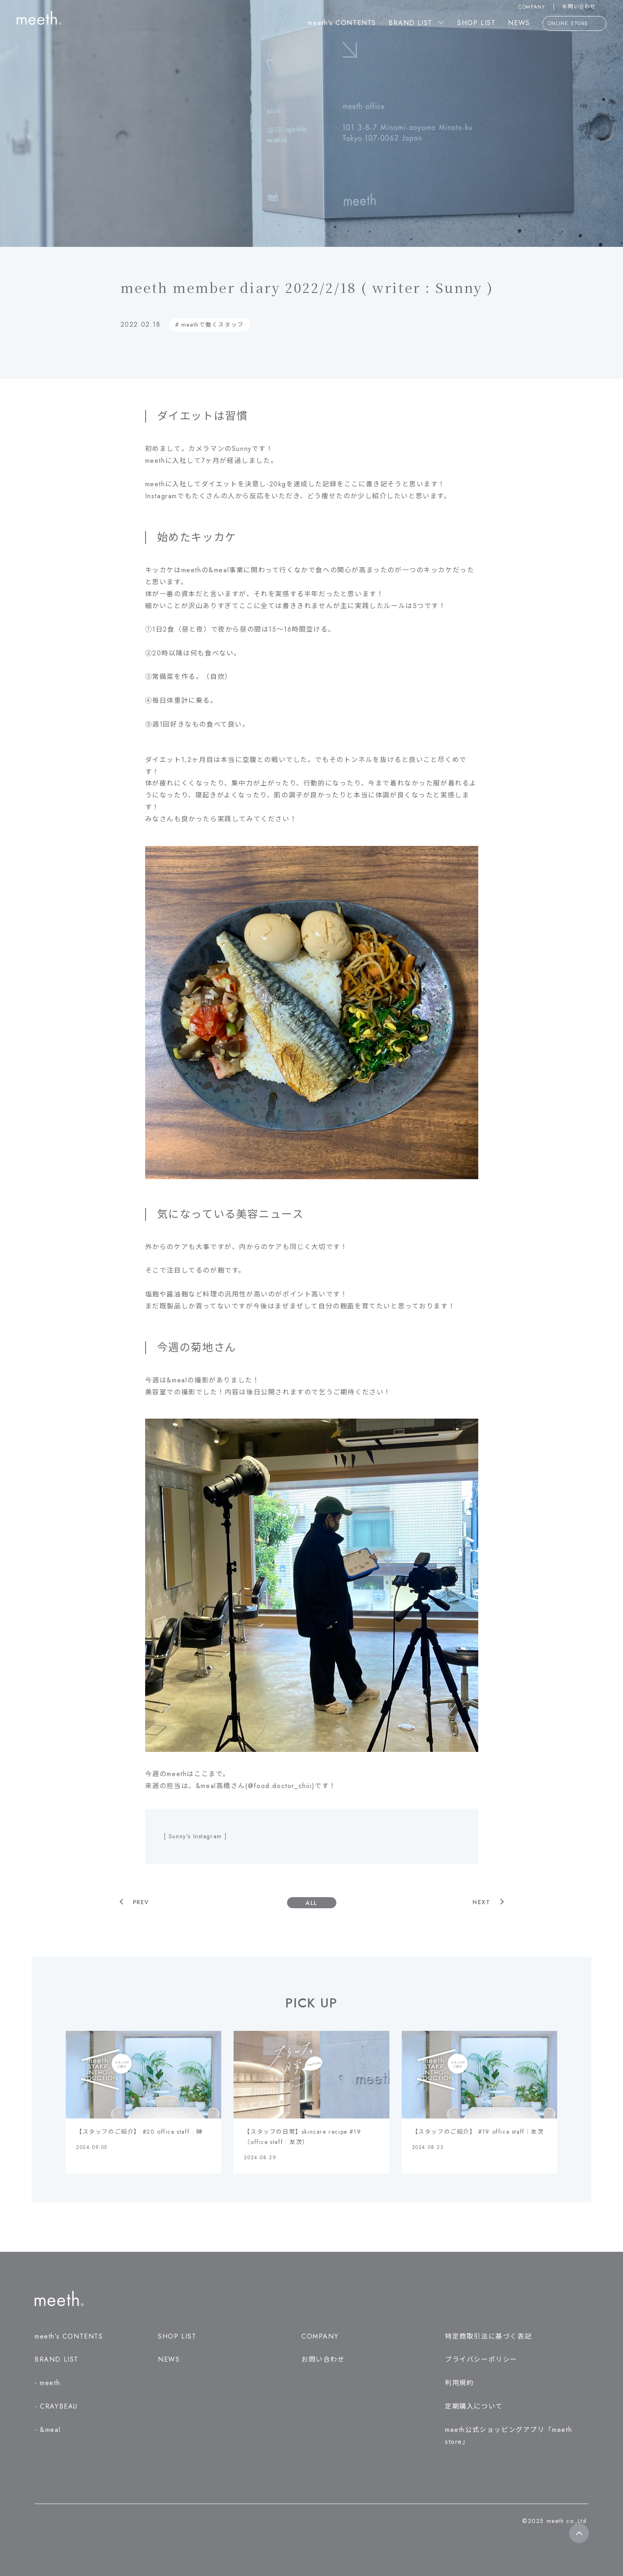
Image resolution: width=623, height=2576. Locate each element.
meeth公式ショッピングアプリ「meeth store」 (508, 2435)
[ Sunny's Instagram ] (195, 1836)
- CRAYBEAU (56, 2406)
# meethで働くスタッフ (209, 325)
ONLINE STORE (574, 24)
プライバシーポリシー (481, 2359)
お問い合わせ (584, 7)
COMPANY (531, 7)
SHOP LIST (476, 23)
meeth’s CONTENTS (342, 23)
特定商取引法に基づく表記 (488, 2336)
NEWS (519, 23)
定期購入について (474, 2406)
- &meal (47, 2429)
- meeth (47, 2383)
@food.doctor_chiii (280, 1786)
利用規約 (459, 2383)
